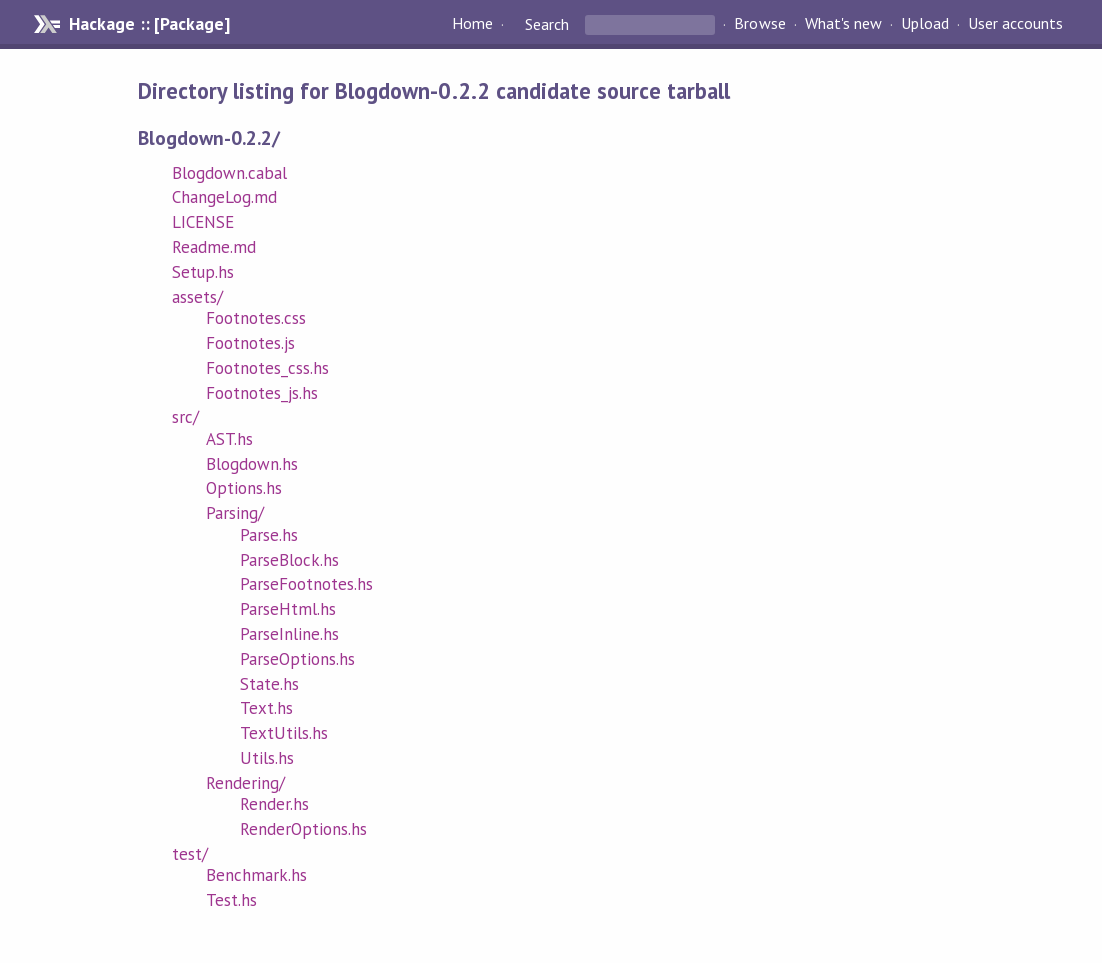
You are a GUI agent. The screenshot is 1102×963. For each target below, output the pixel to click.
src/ (185, 417)
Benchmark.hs (256, 875)
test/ (190, 854)
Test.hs (231, 900)
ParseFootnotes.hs (306, 584)
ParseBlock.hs (289, 560)
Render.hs (274, 804)
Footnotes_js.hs (262, 393)
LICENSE (203, 222)
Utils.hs (267, 758)
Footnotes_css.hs (267, 368)
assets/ (197, 297)
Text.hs (266, 708)
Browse (759, 24)
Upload (925, 24)
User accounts (1015, 24)
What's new (843, 24)
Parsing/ (235, 513)
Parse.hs (269, 535)
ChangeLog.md (224, 197)
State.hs (269, 684)
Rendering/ (245, 783)
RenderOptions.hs (303, 829)
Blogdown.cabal (229, 173)
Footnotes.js (250, 343)
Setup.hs (203, 272)
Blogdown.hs (252, 464)
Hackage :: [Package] (149, 24)
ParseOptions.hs (297, 659)
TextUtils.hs (284, 733)
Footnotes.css (256, 318)
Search (547, 24)
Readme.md (214, 247)
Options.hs (244, 488)
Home (472, 24)
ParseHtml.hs (288, 609)
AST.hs (229, 439)
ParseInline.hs (289, 634)
